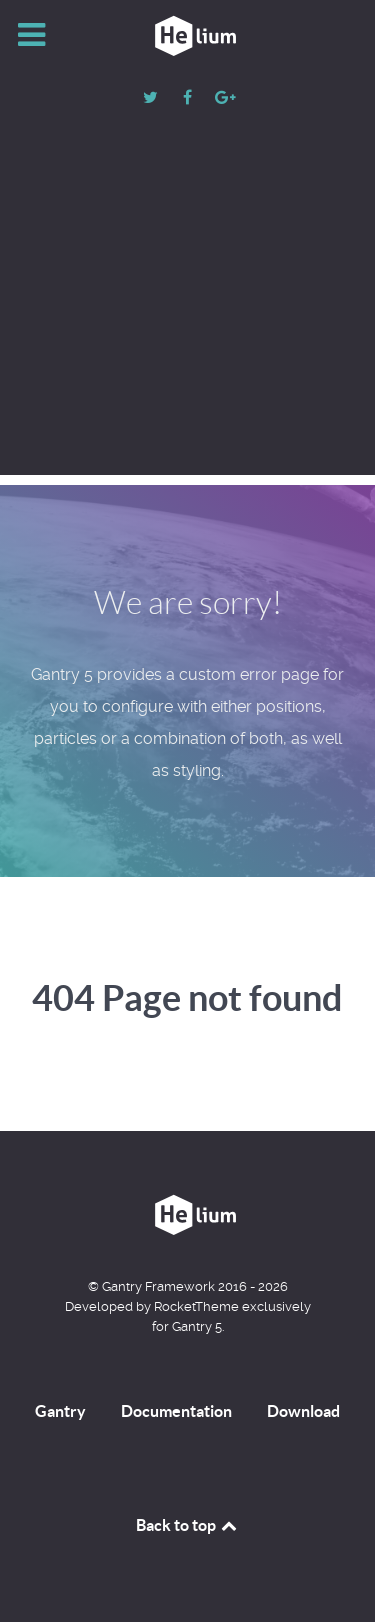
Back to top (188, 1525)
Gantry (60, 1411)
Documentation (176, 1411)
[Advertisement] (187, 309)
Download (303, 1411)
